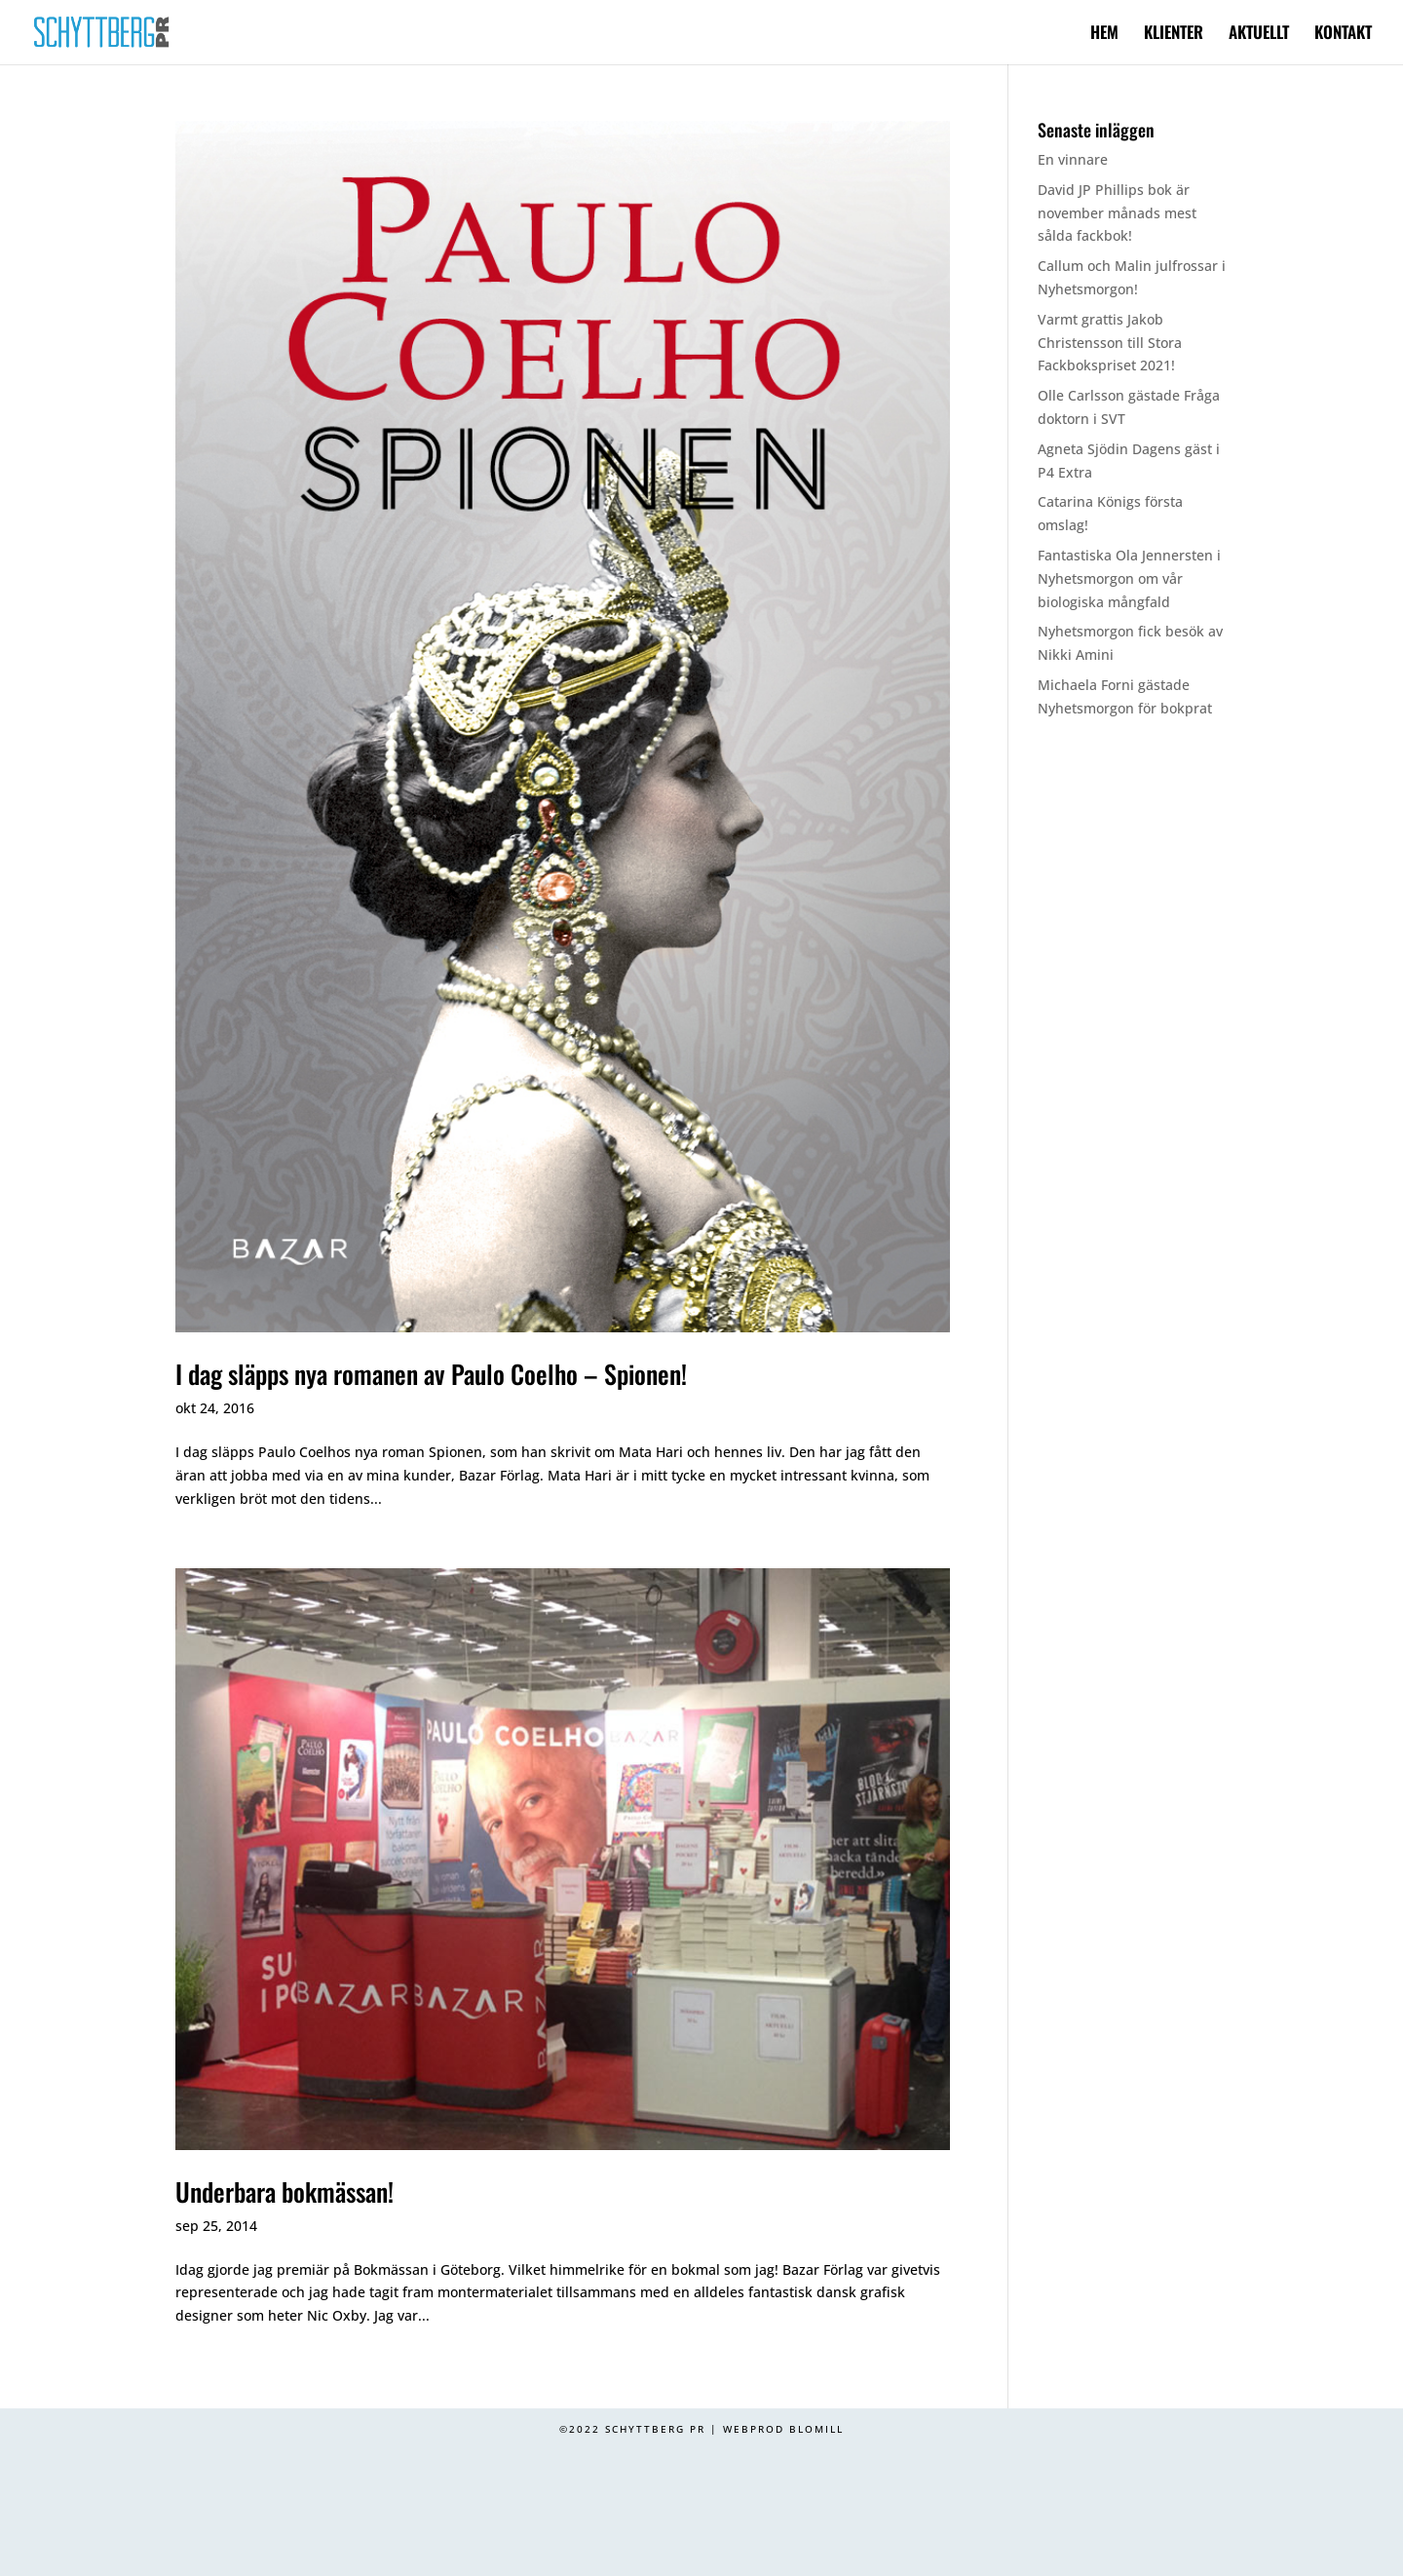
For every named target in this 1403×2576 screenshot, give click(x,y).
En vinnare (1073, 159)
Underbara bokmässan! (284, 2191)
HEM (1104, 34)
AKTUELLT (1259, 34)
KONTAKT (1343, 34)
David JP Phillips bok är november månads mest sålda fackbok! (1117, 213)
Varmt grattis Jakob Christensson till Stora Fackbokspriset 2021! (1110, 342)
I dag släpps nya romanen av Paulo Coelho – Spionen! (431, 1374)
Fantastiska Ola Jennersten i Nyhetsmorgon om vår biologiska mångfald (1129, 578)
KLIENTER (1173, 34)
